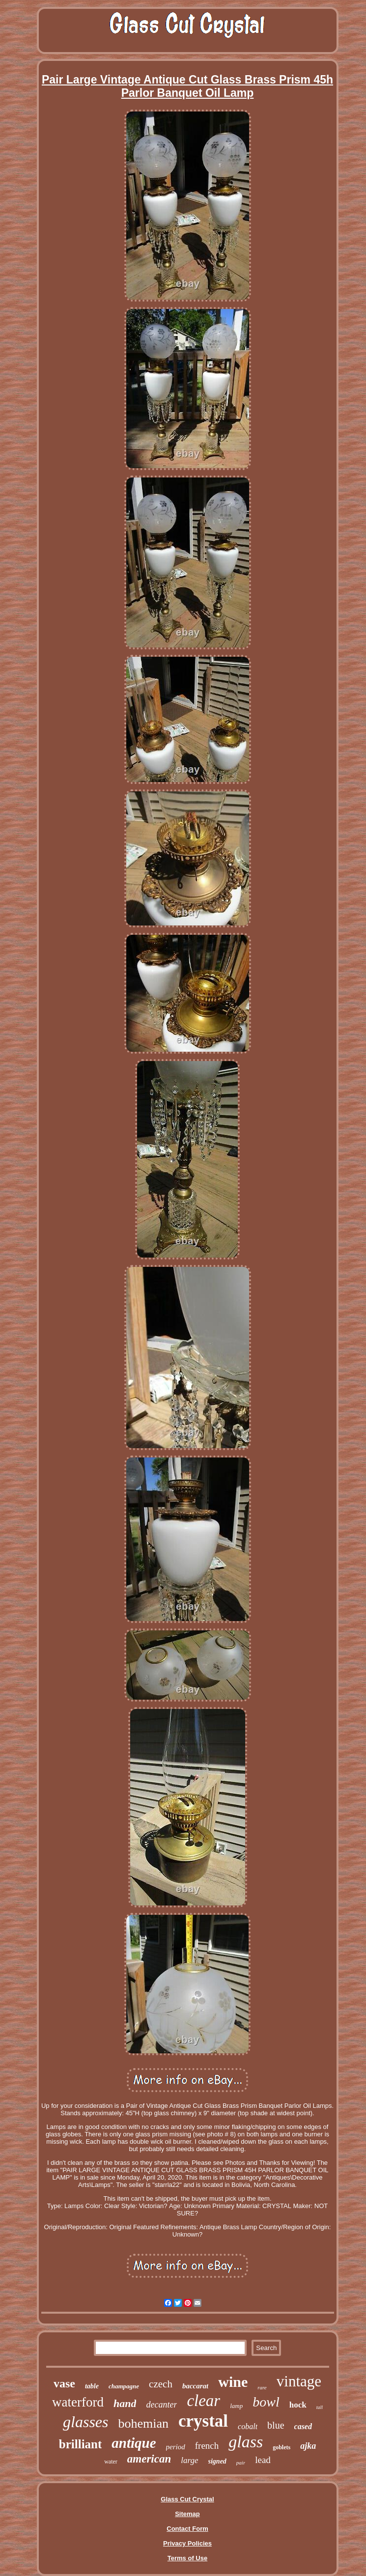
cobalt (247, 2426)
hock (298, 2404)
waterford (78, 2402)
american (149, 2459)
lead (263, 2460)
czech (160, 2384)
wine (233, 2382)
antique (134, 2443)
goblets (281, 2447)
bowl (266, 2401)
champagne (124, 2386)
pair (240, 2462)
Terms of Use (187, 2558)
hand (124, 2403)
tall (319, 2407)
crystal (203, 2421)
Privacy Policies (187, 2543)
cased (303, 2426)
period (175, 2447)
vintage (299, 2381)
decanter (161, 2404)
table (92, 2386)
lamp (236, 2405)
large (189, 2460)
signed (217, 2461)
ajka (308, 2446)
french (207, 2445)
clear (203, 2400)
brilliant (80, 2444)
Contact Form (187, 2528)
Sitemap (187, 2514)
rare (262, 2387)
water (110, 2461)
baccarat (195, 2386)
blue (275, 2425)
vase (64, 2383)
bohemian (143, 2423)
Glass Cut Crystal (187, 2499)
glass (245, 2442)
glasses (85, 2422)
